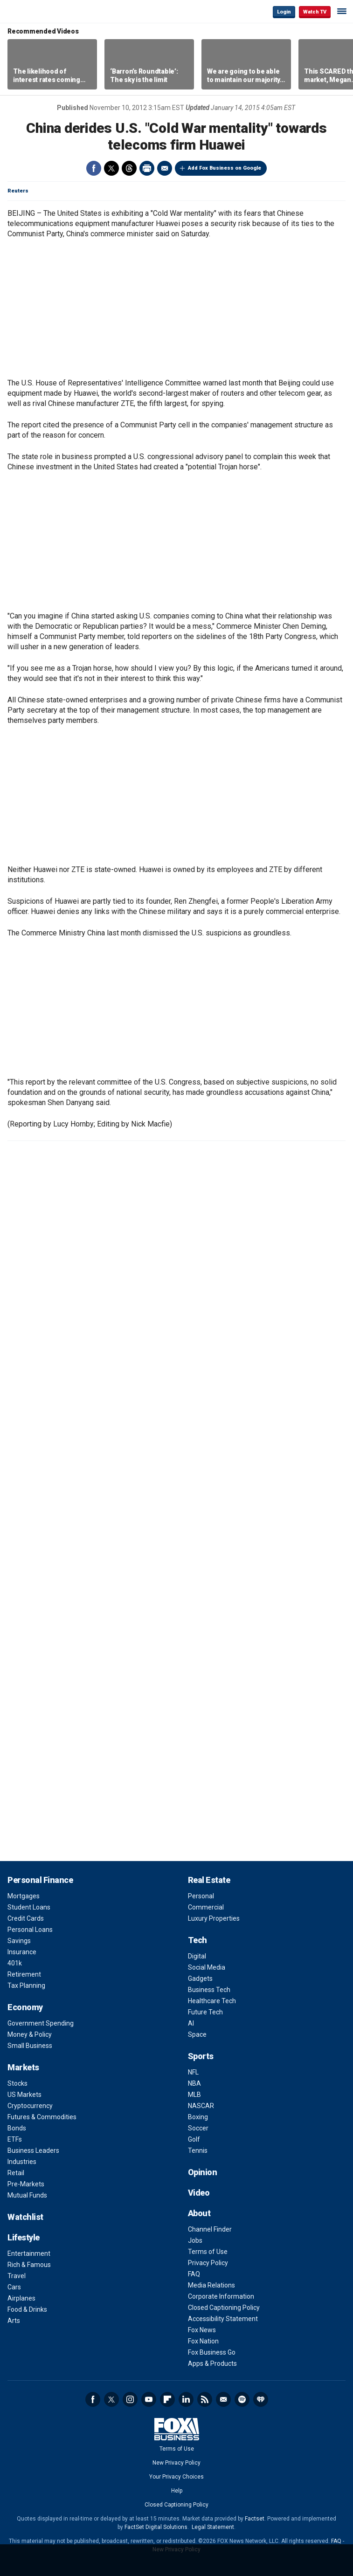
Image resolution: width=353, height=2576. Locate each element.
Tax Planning (26, 1985)
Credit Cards (25, 1918)
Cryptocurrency (30, 2105)
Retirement (24, 1974)
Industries (21, 2161)
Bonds (16, 2128)
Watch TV (314, 12)
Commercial (206, 1907)
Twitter (111, 168)
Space (197, 2034)
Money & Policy (29, 2034)
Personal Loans (30, 1929)
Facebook (93, 168)
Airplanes (21, 2298)
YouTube (148, 2399)
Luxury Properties (214, 1918)
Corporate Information (221, 2296)
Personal (201, 1896)
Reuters (17, 191)
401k (14, 1963)
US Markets (24, 2094)
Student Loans (28, 1907)
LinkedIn (186, 2399)
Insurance (21, 1952)
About (199, 2213)
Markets (23, 2067)
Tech (197, 1940)
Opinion (202, 2172)
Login (284, 12)
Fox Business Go (211, 2352)
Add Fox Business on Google (224, 168)
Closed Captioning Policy (224, 2307)
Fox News (202, 2330)
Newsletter (223, 2399)
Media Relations (211, 2285)
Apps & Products (212, 2363)
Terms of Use (208, 2251)
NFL (193, 2072)
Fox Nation (203, 2341)
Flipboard (167, 2399)
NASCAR (201, 2105)
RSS (204, 2399)
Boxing (198, 2117)
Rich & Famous (29, 2264)
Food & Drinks (27, 2309)
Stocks (17, 2083)
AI (191, 2023)
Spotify (242, 2399)
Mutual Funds (27, 2195)
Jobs (195, 2240)
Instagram (130, 2399)
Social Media (206, 1967)
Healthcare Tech (212, 2001)
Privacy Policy (208, 2263)
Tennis (198, 2150)
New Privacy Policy (176, 2462)
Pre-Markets (25, 2184)
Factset (254, 2518)
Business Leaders (33, 2150)
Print (146, 168)
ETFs (14, 2139)
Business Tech (209, 1989)
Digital (197, 1956)
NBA (194, 2083)
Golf (194, 2139)
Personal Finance (40, 1880)
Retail (15, 2173)
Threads (129, 168)
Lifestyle (23, 2237)
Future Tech (205, 2012)
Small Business (29, 2045)
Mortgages (23, 1896)
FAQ (194, 2274)
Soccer (198, 2128)
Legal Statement (213, 2527)
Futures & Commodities (41, 2117)
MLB (194, 2094)
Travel (16, 2276)
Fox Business (37, 11)
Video (199, 2193)
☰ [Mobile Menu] (342, 11)
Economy (25, 2007)
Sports (201, 2056)
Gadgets (200, 1978)
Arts (13, 2320)
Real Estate (209, 1880)
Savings (19, 1940)
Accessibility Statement (223, 2318)
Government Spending (40, 2023)
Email (164, 168)
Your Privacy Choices (176, 2476)
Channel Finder (210, 2229)
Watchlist (25, 2217)
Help (176, 2490)
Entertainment (28, 2253)
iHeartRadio (260, 2399)
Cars (14, 2287)
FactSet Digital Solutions (156, 2527)
